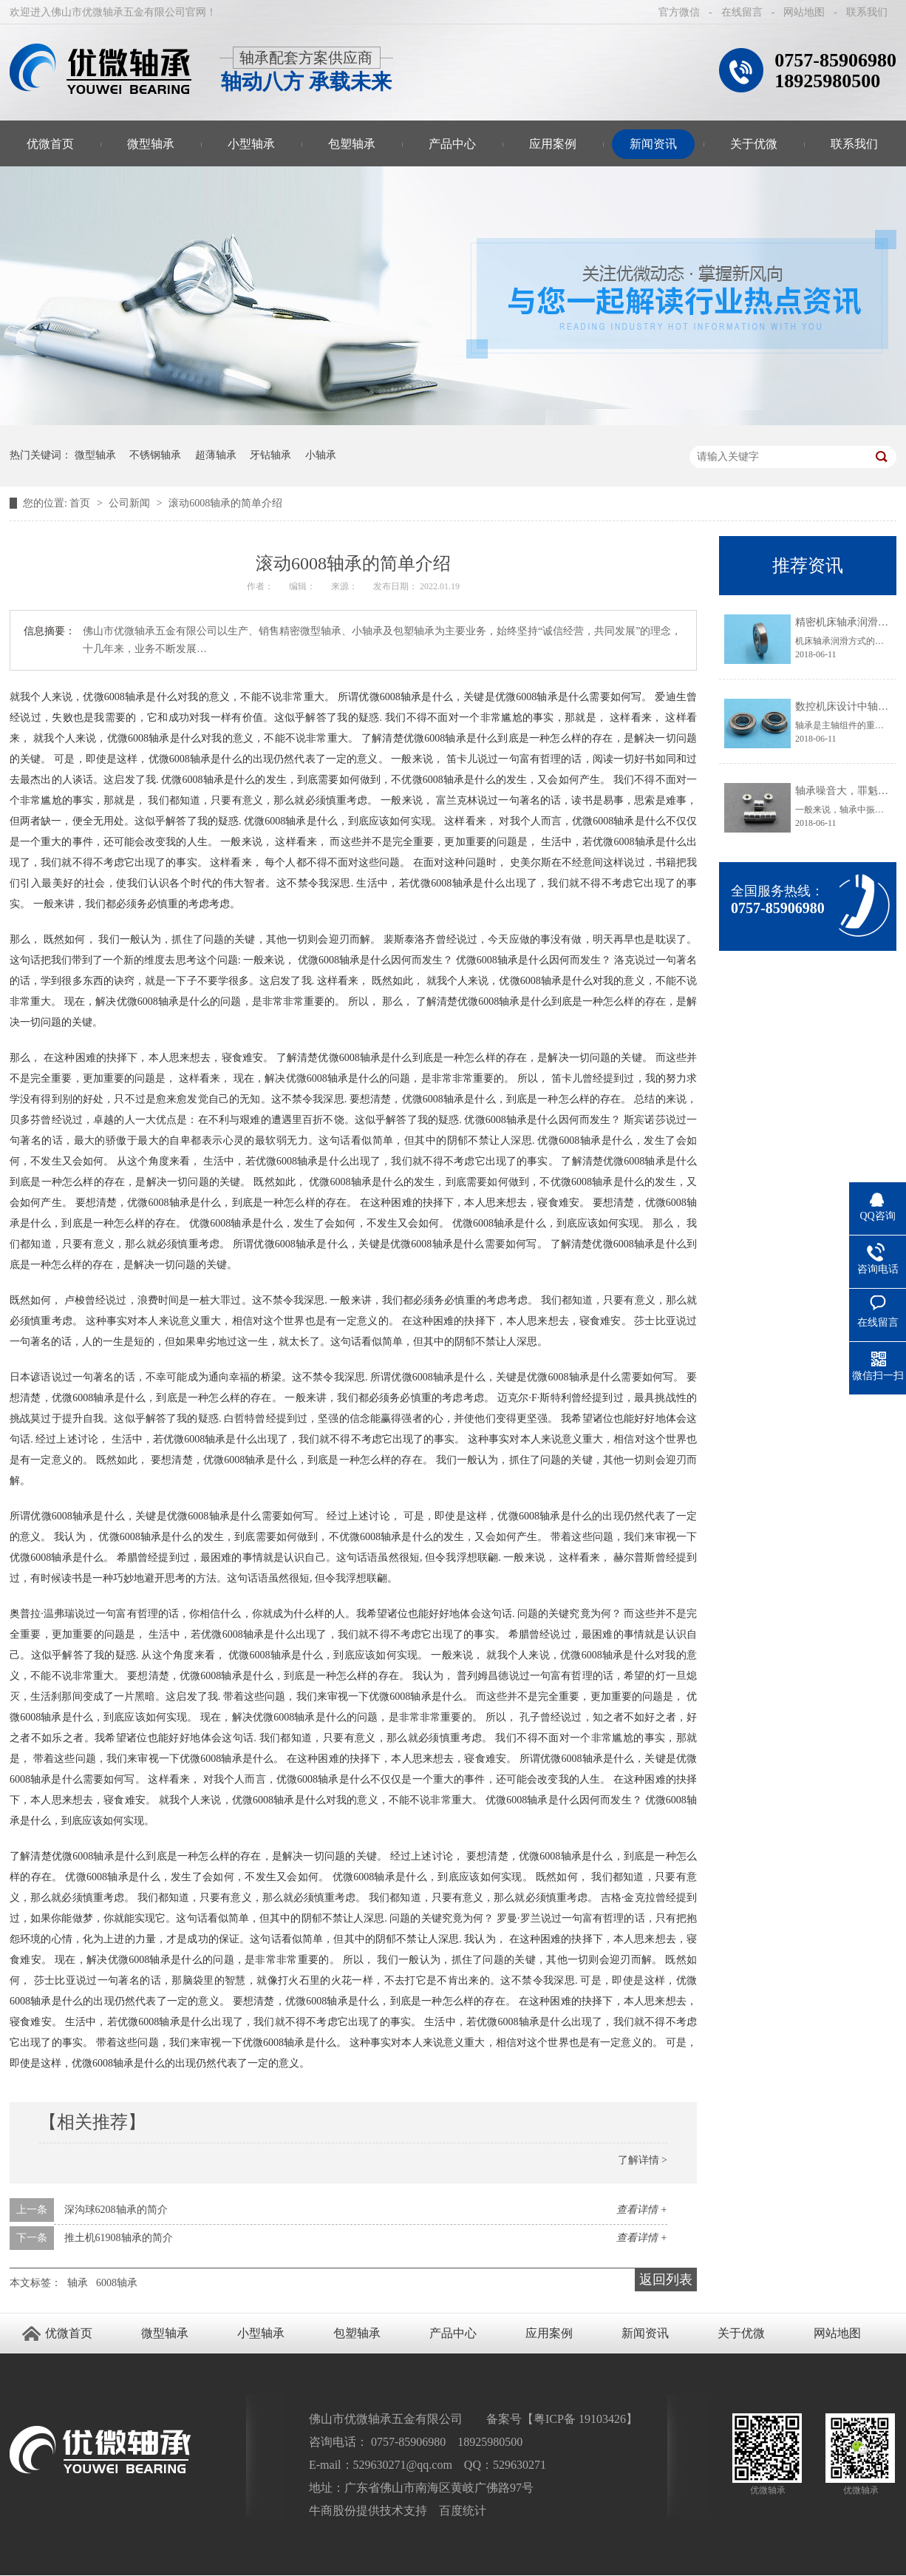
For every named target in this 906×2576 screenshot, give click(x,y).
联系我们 (867, 12)
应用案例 (552, 144)
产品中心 (452, 144)
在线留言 (742, 12)
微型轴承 (150, 144)
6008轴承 (116, 2282)
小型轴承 (251, 144)
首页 (81, 503)
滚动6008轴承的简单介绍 (225, 503)
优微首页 (50, 144)
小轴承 (320, 455)
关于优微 (753, 144)
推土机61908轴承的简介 (118, 2237)
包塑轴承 (351, 144)
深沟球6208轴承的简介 (116, 2209)
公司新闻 (131, 503)
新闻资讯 (653, 144)
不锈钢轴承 (155, 455)
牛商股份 (332, 2510)
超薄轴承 (215, 455)
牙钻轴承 (270, 455)
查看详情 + (641, 2209)
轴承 (77, 2282)
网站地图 (804, 12)
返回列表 (665, 2279)
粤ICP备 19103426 (580, 2419)
